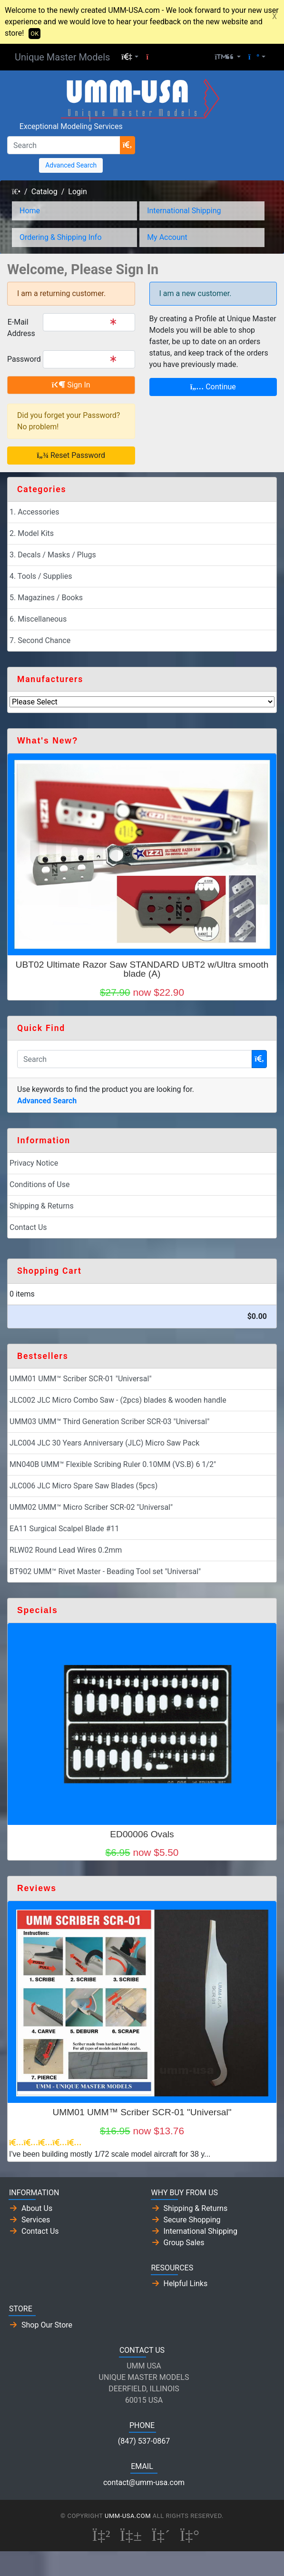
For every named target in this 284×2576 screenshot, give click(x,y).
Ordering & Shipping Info (61, 237)
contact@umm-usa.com (144, 2482)
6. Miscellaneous (38, 619)
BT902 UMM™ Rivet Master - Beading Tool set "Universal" (105, 1571)
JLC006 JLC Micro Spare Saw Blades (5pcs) (83, 1485)
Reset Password (71, 455)
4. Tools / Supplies (41, 576)
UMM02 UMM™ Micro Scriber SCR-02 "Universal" (91, 1507)
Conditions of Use (39, 1184)
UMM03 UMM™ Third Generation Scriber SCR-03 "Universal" (109, 1421)
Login (77, 191)
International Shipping (184, 210)
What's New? (47, 740)
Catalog (44, 191)
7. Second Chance (40, 640)
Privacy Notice (34, 1163)
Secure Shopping (192, 2219)
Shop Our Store (46, 2324)
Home (30, 210)
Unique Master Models (62, 57)
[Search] (63, 145)
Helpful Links (186, 2283)
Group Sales (184, 2242)
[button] (130, 57)
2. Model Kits (32, 533)
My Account (167, 237)
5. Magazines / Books (46, 597)
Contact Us (28, 1227)
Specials (37, 1610)
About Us (36, 2208)
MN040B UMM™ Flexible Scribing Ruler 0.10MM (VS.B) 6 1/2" (113, 1464)
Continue (213, 386)
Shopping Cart (49, 1271)
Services (35, 2219)
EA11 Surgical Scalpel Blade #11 (64, 1528)
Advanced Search (71, 165)
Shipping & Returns (42, 1205)
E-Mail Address (21, 327)
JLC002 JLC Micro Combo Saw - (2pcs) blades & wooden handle (118, 1400)
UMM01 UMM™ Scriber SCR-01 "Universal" (81, 1378)
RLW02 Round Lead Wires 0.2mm (66, 1550)
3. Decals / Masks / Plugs (53, 554)
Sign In (71, 384)
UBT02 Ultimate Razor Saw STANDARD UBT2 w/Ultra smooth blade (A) (142, 969)
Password (21, 359)
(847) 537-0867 (144, 2441)
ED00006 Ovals (142, 1834)
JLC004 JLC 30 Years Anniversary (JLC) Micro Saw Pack (104, 1442)
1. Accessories (34, 511)
